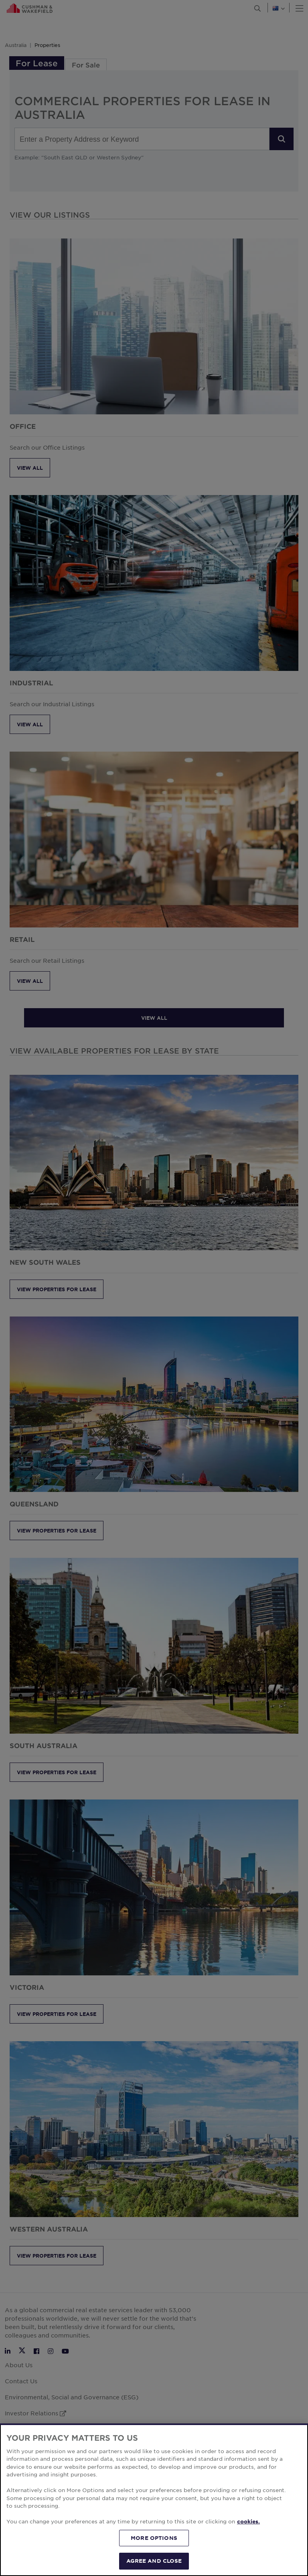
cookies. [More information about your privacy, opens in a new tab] (248, 2521)
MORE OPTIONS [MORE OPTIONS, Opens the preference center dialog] (154, 2538)
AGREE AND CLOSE (154, 2561)
